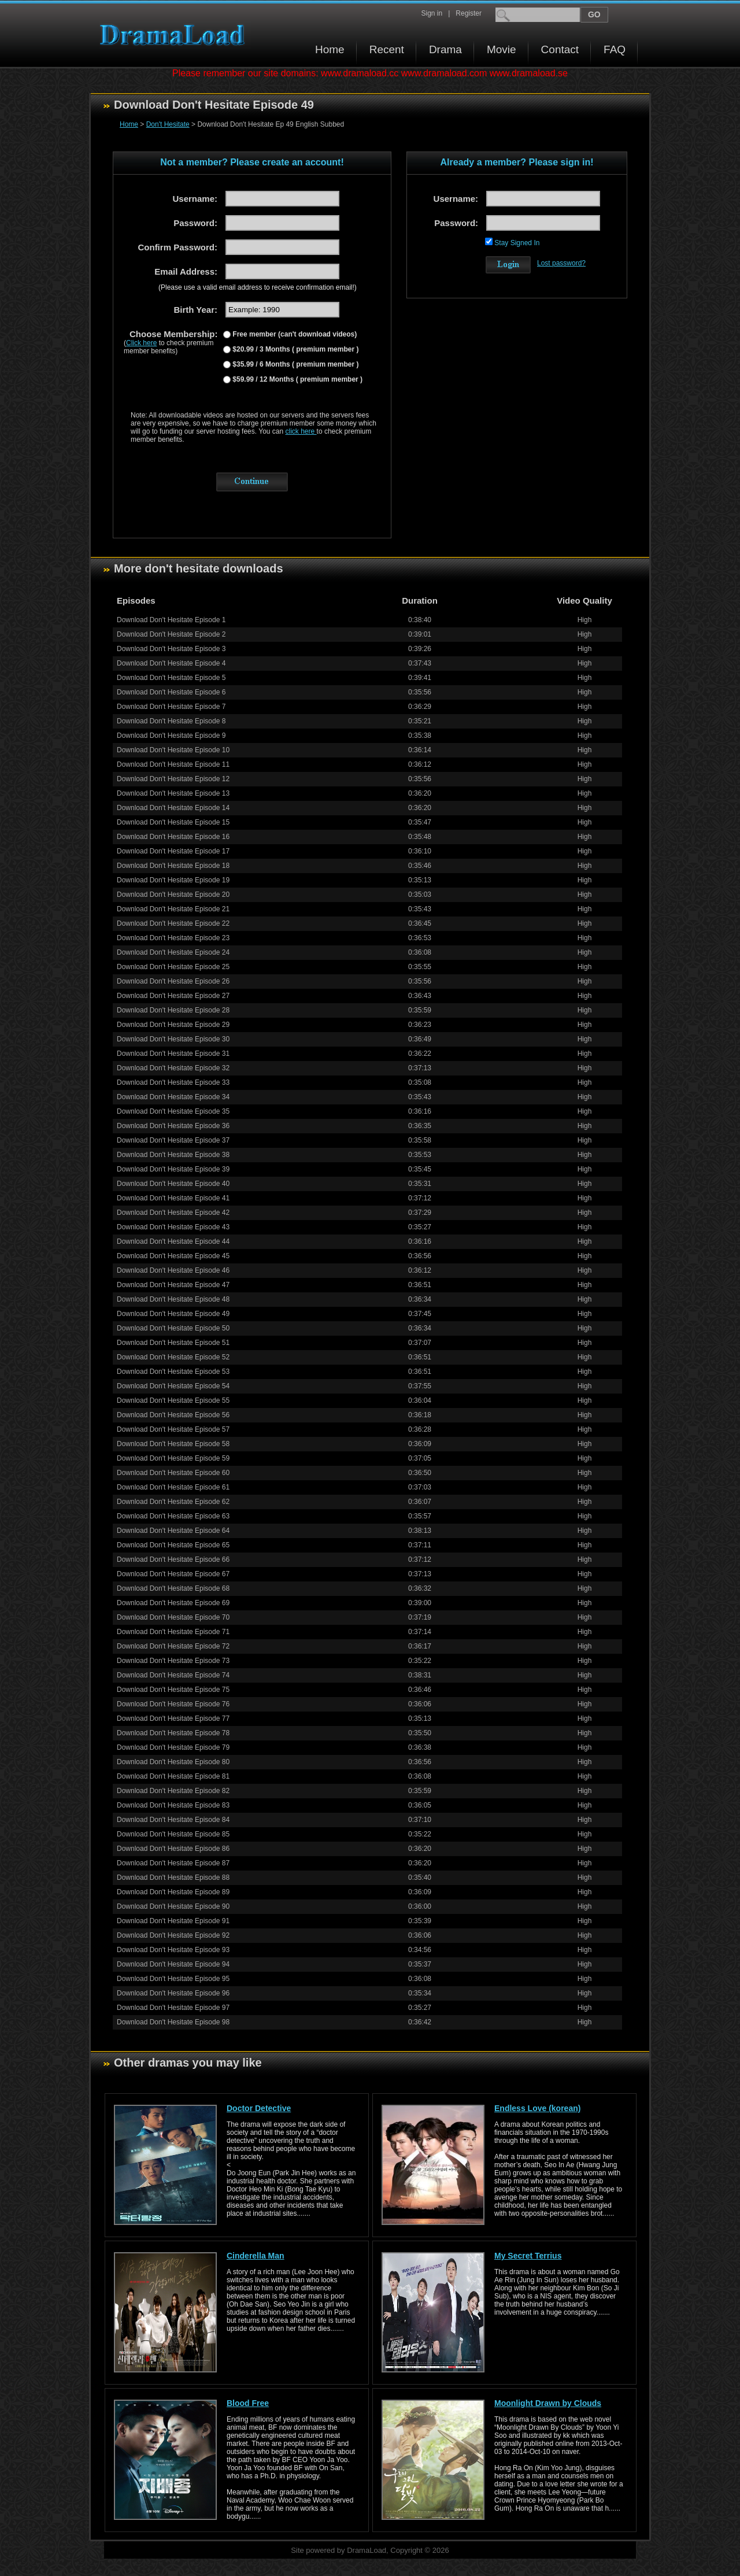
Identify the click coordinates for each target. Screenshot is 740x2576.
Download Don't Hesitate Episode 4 (171, 663)
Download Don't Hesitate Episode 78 (173, 1733)
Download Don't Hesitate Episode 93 (173, 1950)
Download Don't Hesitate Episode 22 (173, 923)
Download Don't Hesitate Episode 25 (173, 967)
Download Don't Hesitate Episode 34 (173, 1097)
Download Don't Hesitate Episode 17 (173, 851)
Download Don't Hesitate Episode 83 (173, 1805)
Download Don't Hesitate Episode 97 (173, 2008)
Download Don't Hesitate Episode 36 (173, 1126)
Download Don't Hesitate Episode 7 (171, 707)
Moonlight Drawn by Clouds (547, 2403)
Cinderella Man (255, 2255)
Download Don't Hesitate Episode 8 (171, 721)
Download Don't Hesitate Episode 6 (171, 692)
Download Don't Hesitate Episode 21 (173, 909)
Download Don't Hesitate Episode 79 (173, 1747)
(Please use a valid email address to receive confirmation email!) (257, 287)
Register (469, 13)
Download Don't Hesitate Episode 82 (173, 1791)
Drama (445, 49)
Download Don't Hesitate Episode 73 (173, 1661)
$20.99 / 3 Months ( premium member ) (294, 349)
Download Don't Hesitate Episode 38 (173, 1155)
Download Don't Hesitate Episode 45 (173, 1256)
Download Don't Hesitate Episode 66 (173, 1559)
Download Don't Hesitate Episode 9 (171, 735)
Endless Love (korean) (537, 2108)
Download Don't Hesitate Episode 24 (173, 952)
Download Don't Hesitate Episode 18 (173, 866)
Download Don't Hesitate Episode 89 (173, 1892)
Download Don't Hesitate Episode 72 (173, 1646)
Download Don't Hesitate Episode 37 (173, 1140)
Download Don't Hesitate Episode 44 (173, 1241)
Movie (501, 49)
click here (301, 431)
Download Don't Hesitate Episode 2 (171, 634)
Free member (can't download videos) (294, 334)
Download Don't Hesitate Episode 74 (173, 1675)
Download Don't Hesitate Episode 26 (173, 981)
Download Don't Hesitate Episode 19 (173, 880)
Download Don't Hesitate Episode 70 (173, 1617)
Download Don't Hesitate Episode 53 (173, 1372)
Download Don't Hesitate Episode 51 (173, 1343)
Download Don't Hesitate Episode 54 (173, 1386)
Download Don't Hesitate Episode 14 (173, 808)
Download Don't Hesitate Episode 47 (173, 1285)
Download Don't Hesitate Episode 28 (173, 1010)
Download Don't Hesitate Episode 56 (173, 1415)
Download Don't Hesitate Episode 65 (173, 1545)
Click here (141, 343)
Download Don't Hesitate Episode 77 (173, 1718)
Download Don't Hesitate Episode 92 (173, 1935)
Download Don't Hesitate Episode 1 (171, 620)
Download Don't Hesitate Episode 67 (173, 1574)
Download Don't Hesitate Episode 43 (173, 1227)
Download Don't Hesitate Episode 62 (173, 1502)
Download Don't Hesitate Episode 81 (173, 1776)
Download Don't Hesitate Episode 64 (173, 1531)
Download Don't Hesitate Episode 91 (173, 1921)
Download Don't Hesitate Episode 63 (173, 1516)
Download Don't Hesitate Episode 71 (173, 1632)
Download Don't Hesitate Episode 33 (173, 1082)
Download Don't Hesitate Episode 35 (173, 1111)
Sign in (431, 13)
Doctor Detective (259, 2108)
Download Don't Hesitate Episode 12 (173, 779)
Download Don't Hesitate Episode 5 (171, 678)
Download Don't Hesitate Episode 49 (173, 1314)
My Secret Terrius (527, 2255)
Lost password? (561, 263)
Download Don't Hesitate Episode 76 (173, 1704)
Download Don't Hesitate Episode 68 (173, 1588)
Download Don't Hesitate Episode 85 (173, 1834)
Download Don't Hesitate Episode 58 (173, 1444)
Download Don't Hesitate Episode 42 (173, 1212)
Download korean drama (175, 35)
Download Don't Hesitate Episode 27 (173, 996)
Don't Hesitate (168, 124)
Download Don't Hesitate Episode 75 (173, 1690)
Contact (560, 49)
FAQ (615, 49)
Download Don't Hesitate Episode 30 (173, 1039)
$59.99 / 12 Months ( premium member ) (296, 379)
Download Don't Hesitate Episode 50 (173, 1328)
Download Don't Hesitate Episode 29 (173, 1025)
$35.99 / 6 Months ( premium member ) (294, 364)
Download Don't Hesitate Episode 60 (173, 1473)
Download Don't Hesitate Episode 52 (173, 1357)
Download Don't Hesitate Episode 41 (173, 1198)
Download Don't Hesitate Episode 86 (173, 1849)
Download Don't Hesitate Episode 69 (173, 1603)
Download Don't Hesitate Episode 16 (173, 837)
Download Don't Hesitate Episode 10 (173, 750)
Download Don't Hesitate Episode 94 (173, 1964)
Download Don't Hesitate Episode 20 (173, 894)
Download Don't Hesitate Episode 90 (173, 1906)
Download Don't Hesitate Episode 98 (173, 2022)
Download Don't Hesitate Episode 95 (173, 1979)
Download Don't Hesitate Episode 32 (173, 1068)
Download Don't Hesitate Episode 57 (173, 1429)
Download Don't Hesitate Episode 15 (173, 822)
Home (330, 49)
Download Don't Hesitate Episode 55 (173, 1400)
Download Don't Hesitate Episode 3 (171, 649)
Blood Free (248, 2403)
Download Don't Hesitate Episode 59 (173, 1458)
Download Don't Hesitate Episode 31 (173, 1053)
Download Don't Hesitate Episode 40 (173, 1184)
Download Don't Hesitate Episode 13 (173, 793)
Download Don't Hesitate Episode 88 (173, 1877)
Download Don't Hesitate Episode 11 (173, 764)
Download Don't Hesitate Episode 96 (173, 1993)
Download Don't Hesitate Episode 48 (173, 1299)
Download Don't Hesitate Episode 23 (173, 938)
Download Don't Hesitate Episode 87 (173, 1863)
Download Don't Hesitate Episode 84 (173, 1820)
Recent (386, 49)
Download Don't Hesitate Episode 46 (173, 1270)
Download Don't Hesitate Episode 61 (173, 1487)
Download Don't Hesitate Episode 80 (173, 1762)
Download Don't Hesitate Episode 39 (173, 1169)
